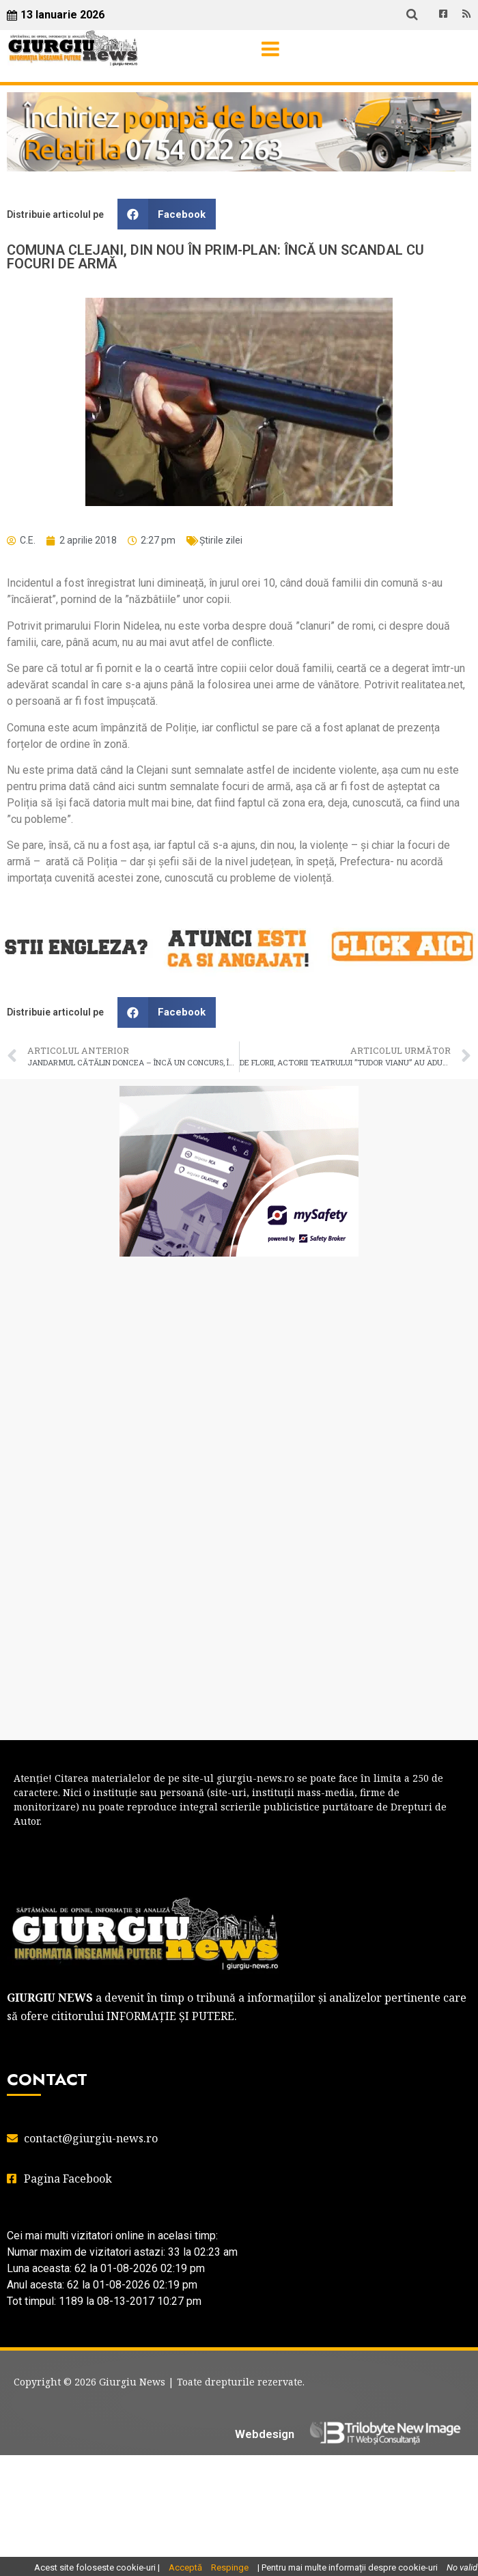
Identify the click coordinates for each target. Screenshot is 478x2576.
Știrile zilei (220, 540)
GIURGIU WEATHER (239, 1321)
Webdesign (264, 2434)
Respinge (230, 2567)
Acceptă (185, 2567)
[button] (166, 214)
